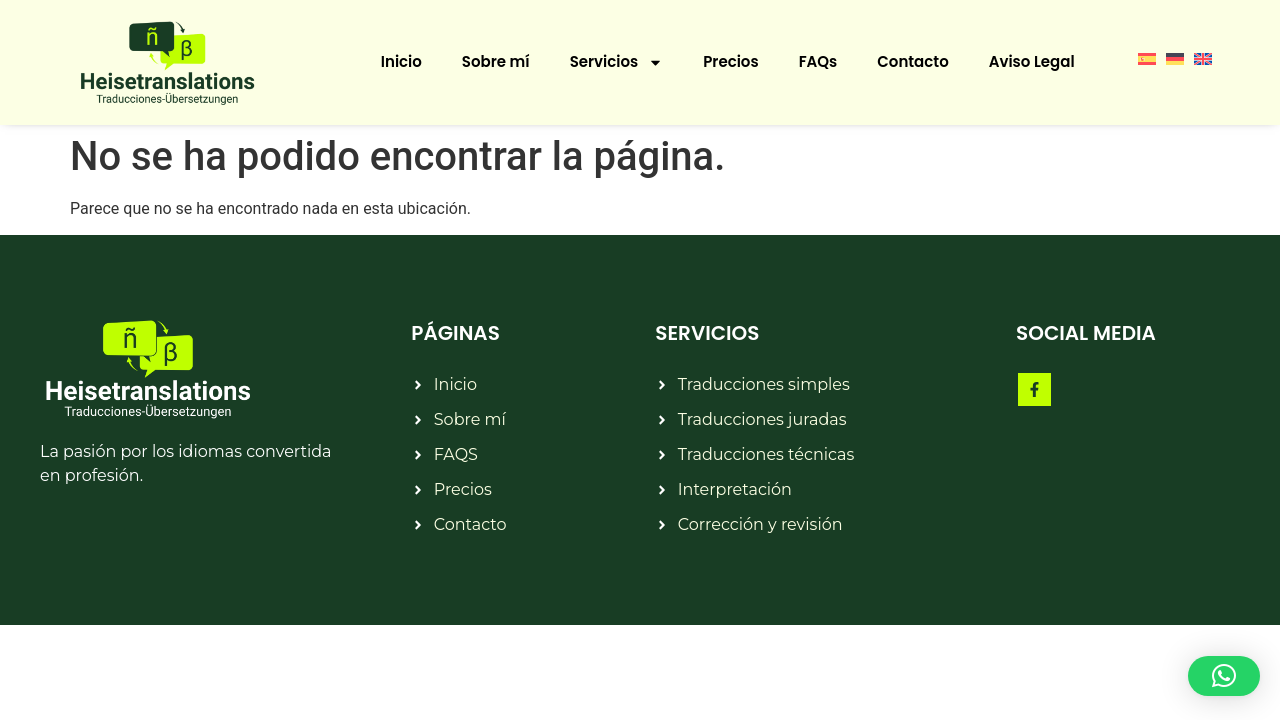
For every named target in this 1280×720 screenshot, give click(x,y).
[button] (1224, 676)
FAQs (818, 61)
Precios (730, 61)
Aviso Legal (1032, 61)
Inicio (401, 61)
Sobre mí (496, 61)
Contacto (912, 61)
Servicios (617, 62)
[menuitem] (1147, 58)
